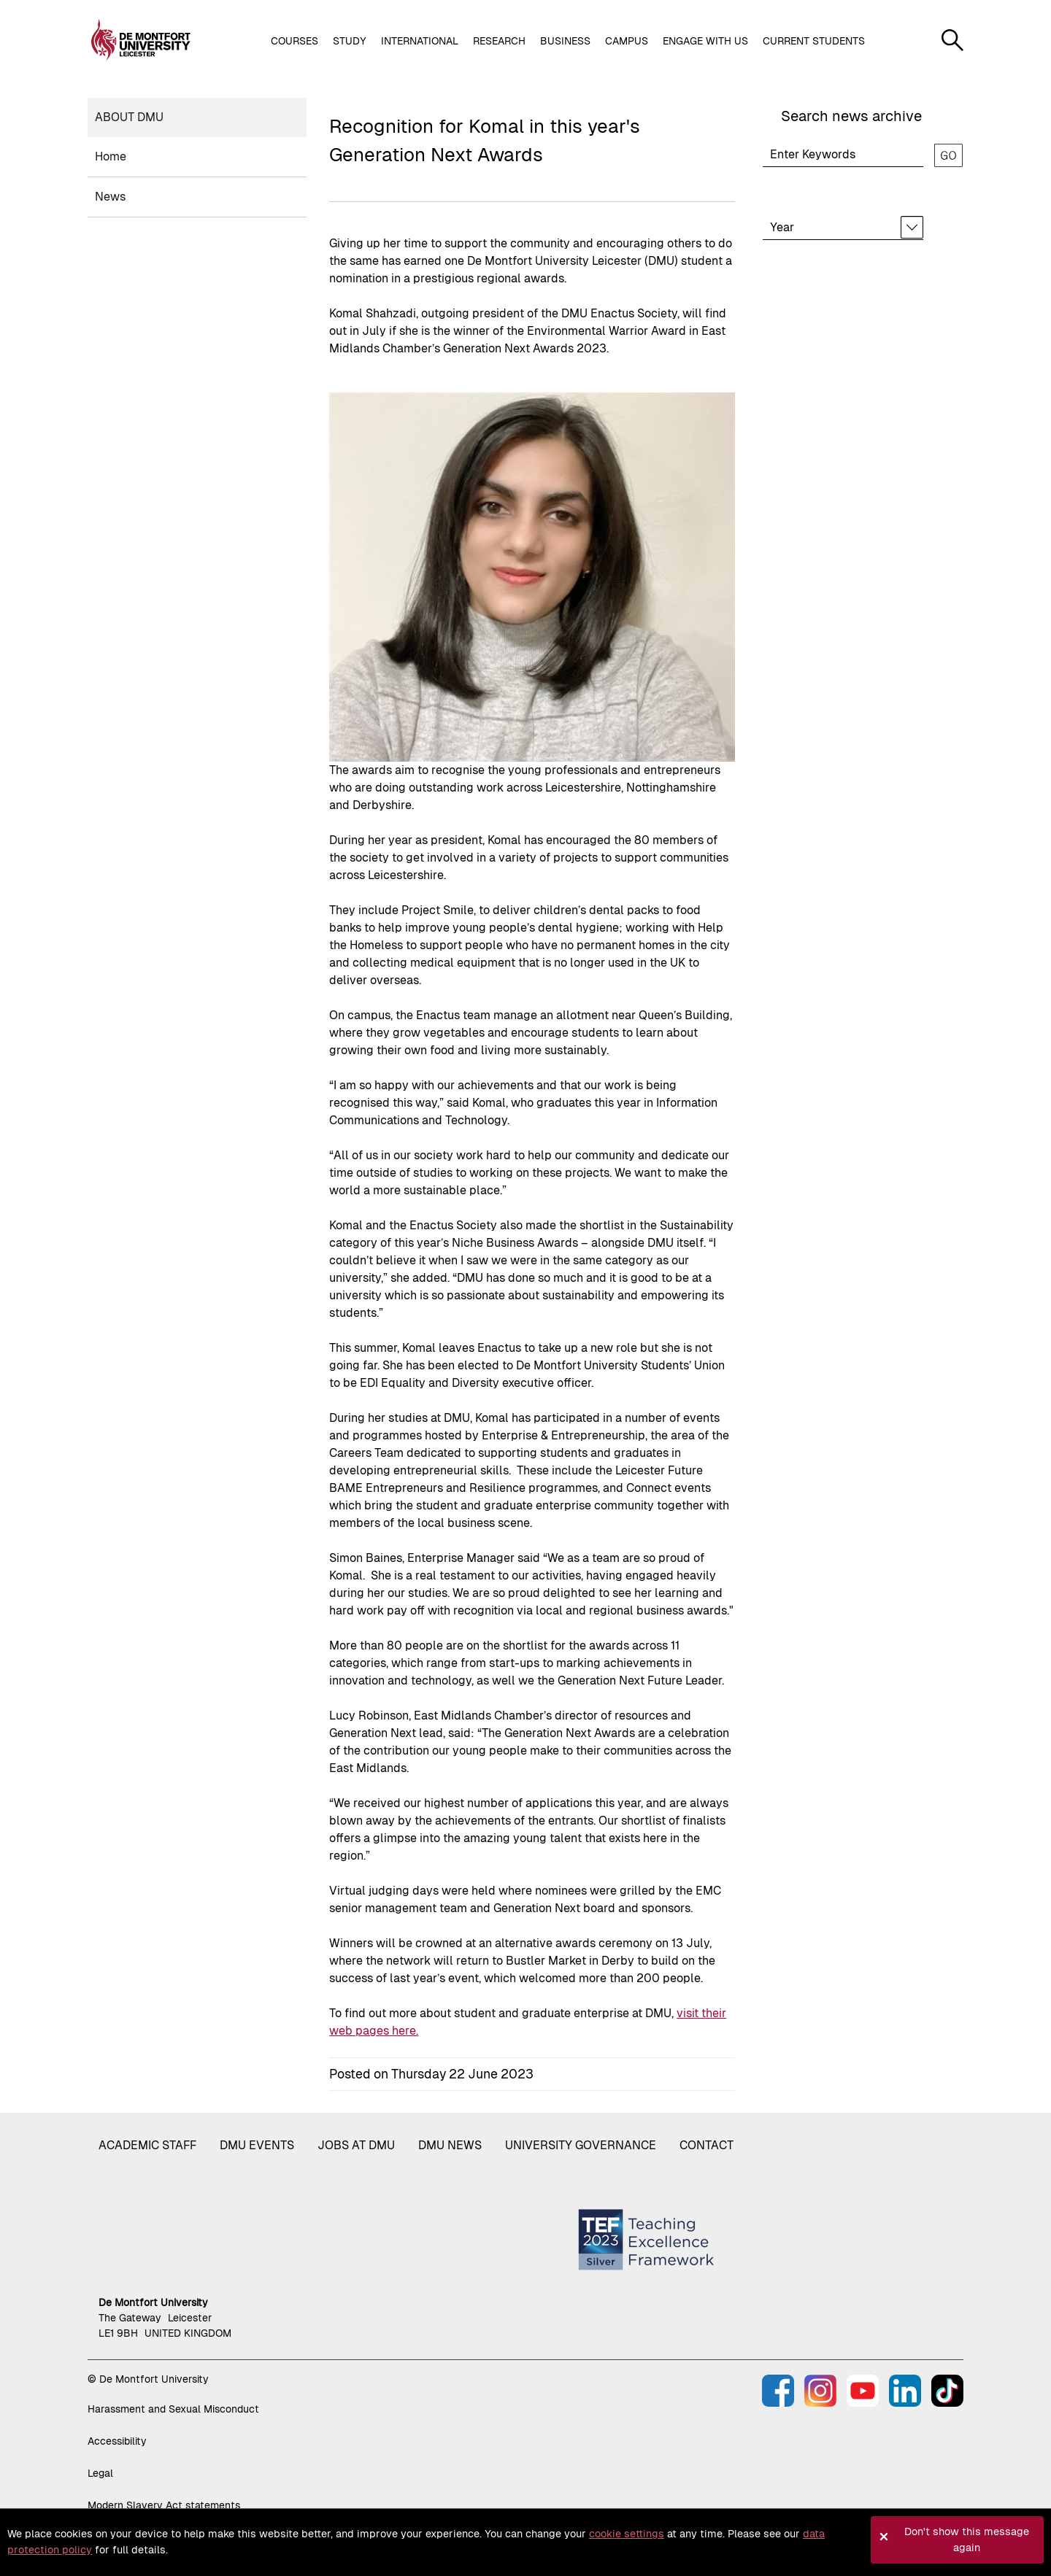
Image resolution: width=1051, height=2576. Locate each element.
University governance (580, 2145)
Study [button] (349, 41)
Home (110, 156)
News (110, 197)
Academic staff (147, 2145)
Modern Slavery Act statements (164, 2505)
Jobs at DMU (356, 2145)
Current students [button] (814, 41)
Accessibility (117, 2441)
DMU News (450, 2145)
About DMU (129, 117)
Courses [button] (294, 41)
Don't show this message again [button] (966, 2539)
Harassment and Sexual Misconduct (173, 2409)
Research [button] (499, 41)
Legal (100, 2473)
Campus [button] (626, 41)
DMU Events (257, 2145)
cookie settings (626, 2534)
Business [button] (565, 41)
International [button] (419, 41)
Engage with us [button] (705, 41)
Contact (707, 2145)
